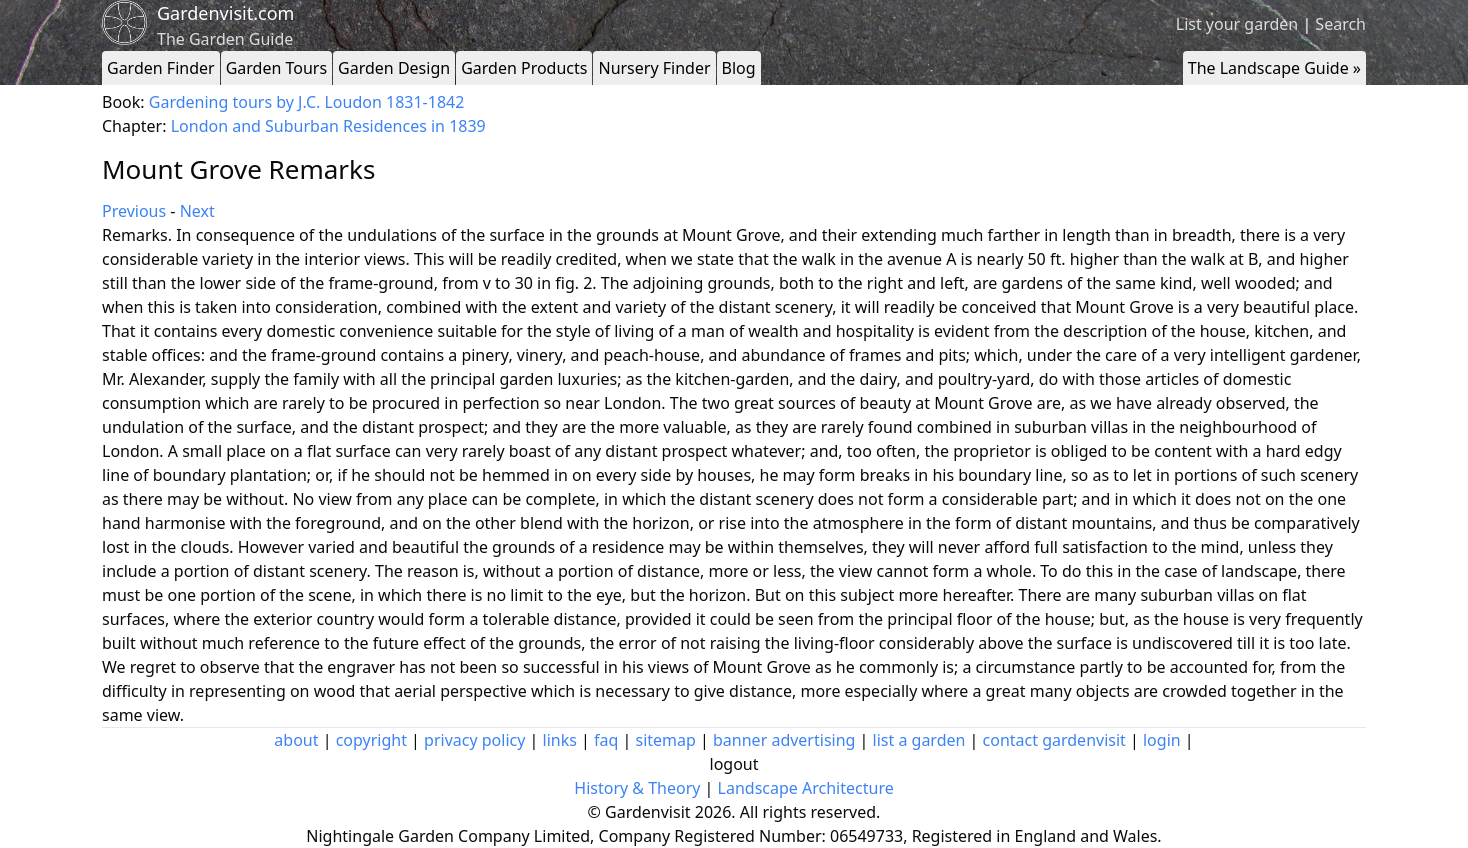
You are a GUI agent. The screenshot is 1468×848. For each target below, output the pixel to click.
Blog (739, 68)
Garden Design (394, 68)
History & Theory (637, 788)
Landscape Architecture (806, 788)
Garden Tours (276, 68)
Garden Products (524, 68)
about (296, 740)
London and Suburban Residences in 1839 (328, 126)
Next (197, 211)
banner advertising (784, 740)
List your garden (1237, 24)
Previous (134, 211)
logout (734, 764)
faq (606, 740)
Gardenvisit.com (225, 13)
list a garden (919, 740)
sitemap (666, 740)
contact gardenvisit (1054, 740)
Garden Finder (161, 68)
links (560, 740)
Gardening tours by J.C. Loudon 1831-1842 (307, 102)
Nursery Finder (654, 68)
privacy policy (474, 740)
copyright (371, 740)
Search (1340, 24)
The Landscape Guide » (1274, 68)
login (1162, 740)
